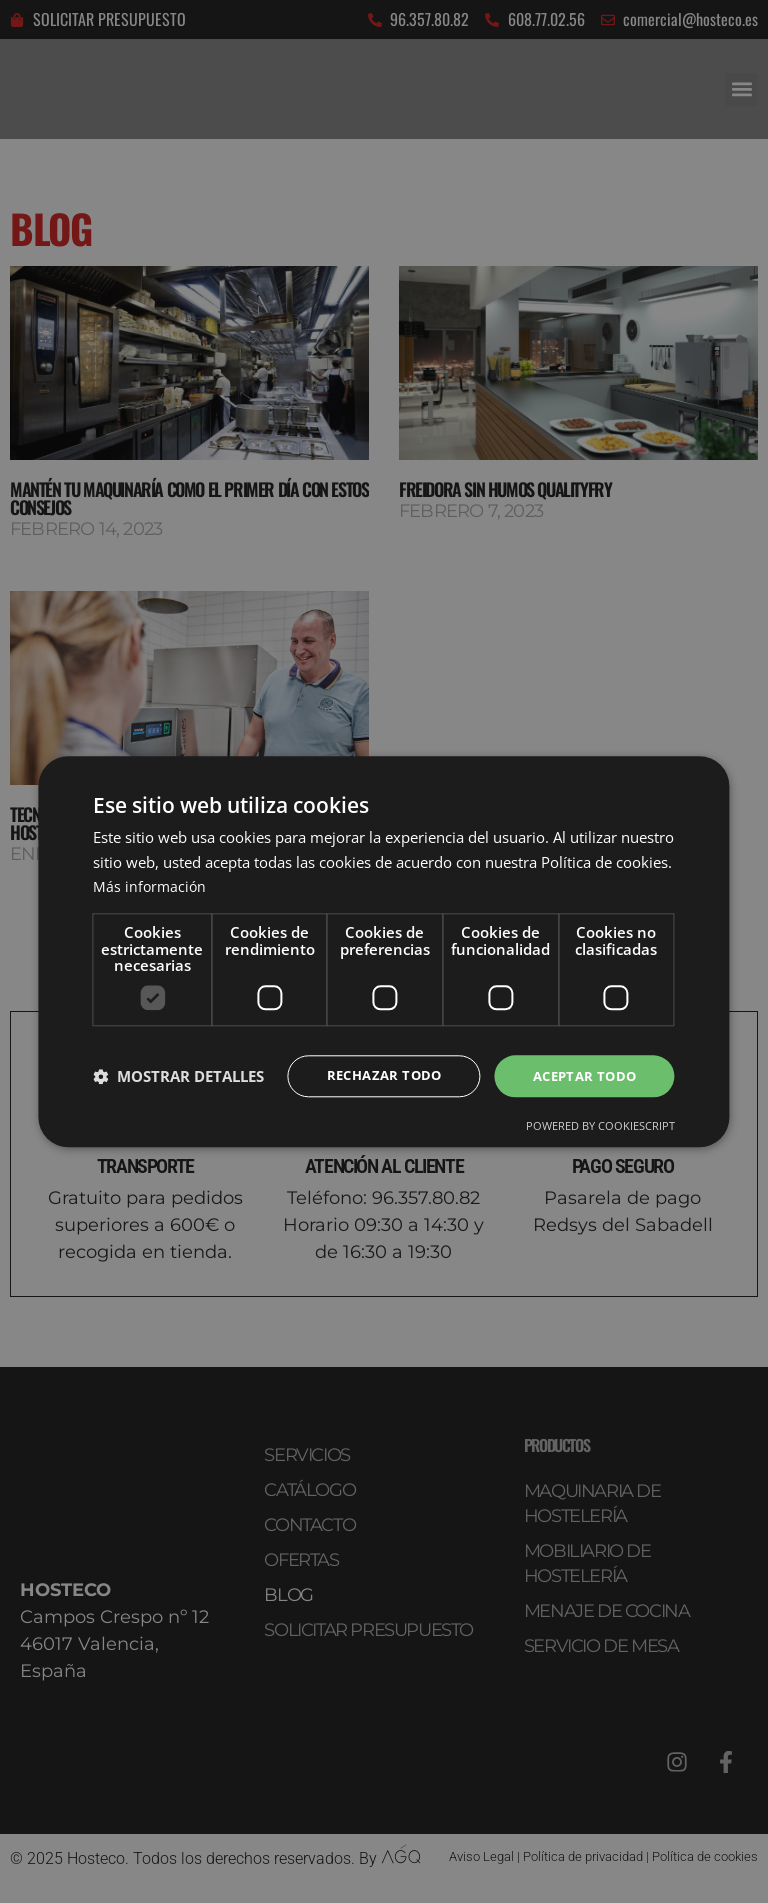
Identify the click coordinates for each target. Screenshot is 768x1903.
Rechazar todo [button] (372, 1075)
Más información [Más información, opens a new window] (151, 885)
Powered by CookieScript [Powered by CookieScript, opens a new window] (600, 1126)
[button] (178, 1076)
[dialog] (384, 951)
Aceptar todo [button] (581, 1075)
